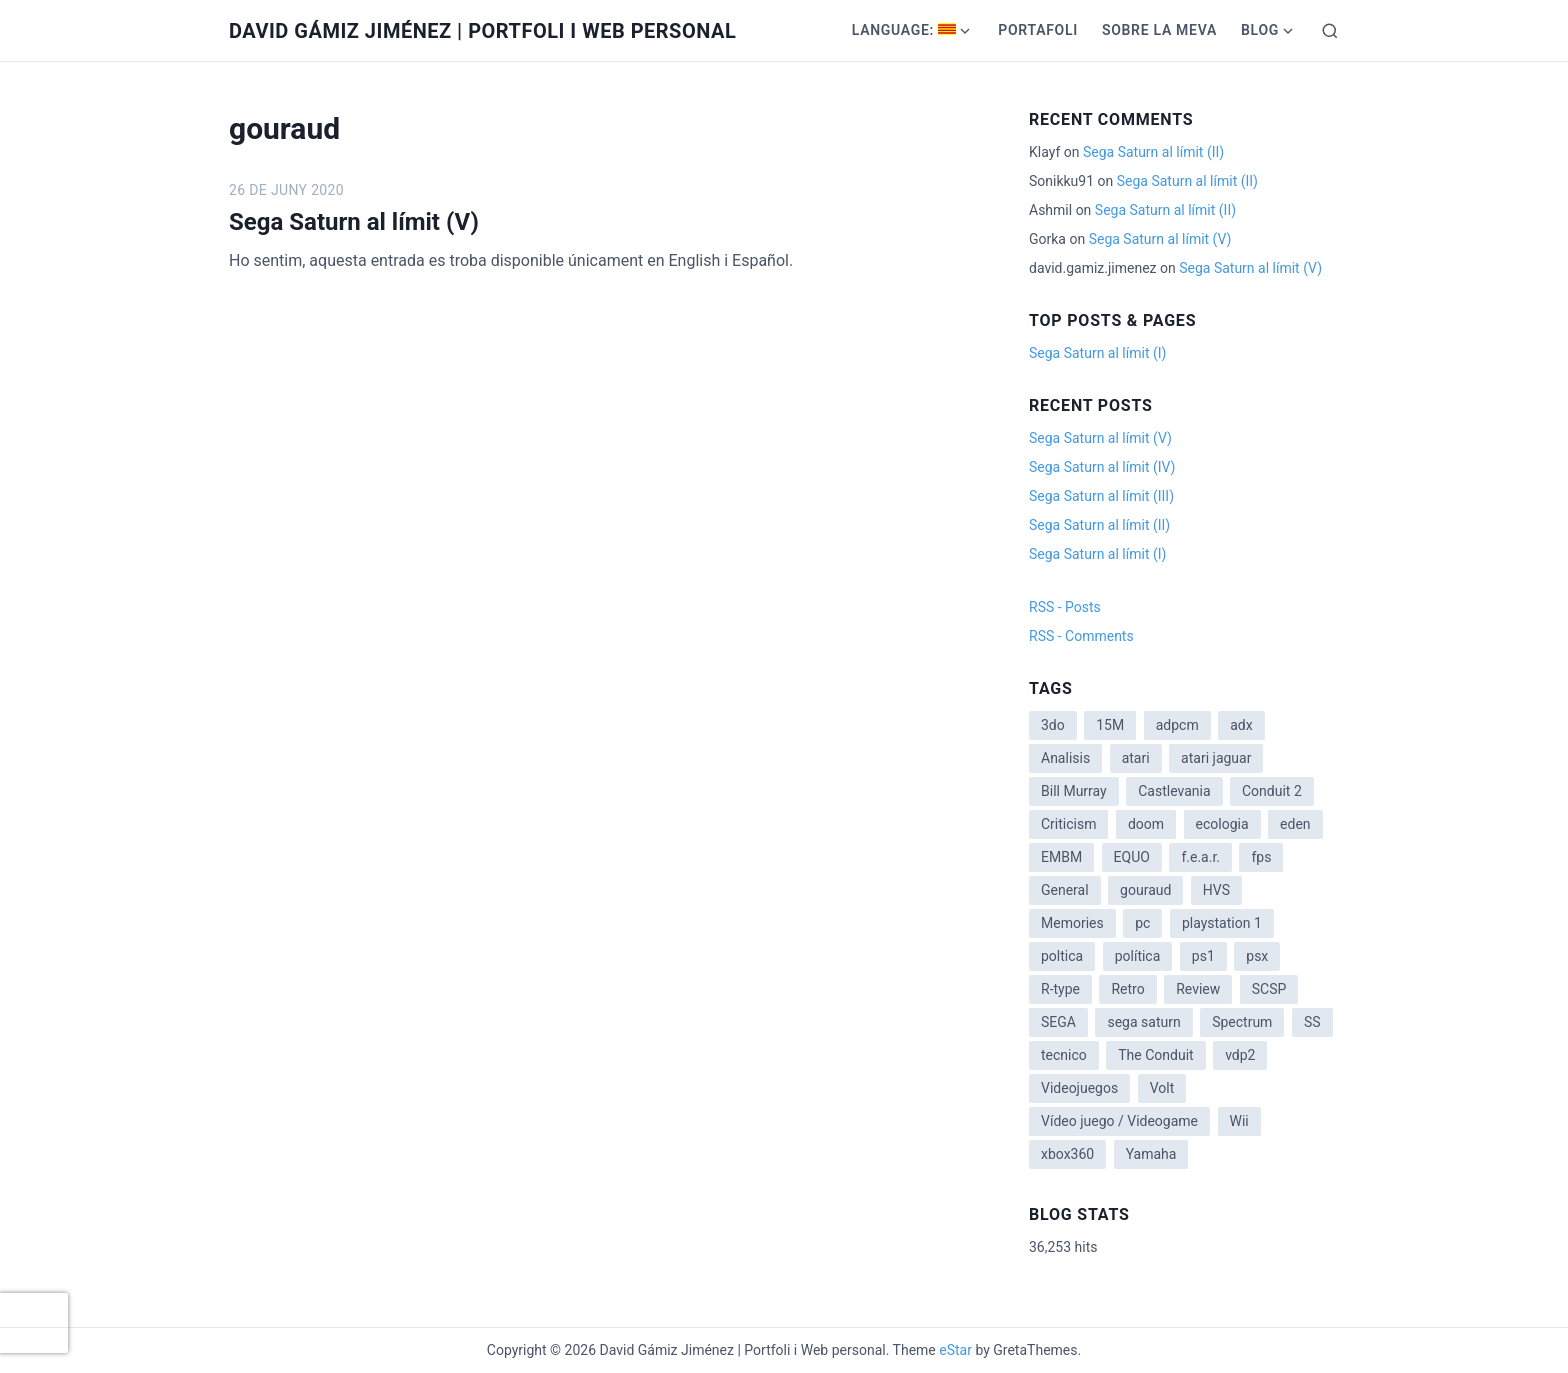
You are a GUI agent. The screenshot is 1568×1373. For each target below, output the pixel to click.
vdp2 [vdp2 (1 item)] (1240, 1055)
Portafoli (1038, 30)
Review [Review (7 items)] (1198, 989)
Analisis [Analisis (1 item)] (1065, 758)
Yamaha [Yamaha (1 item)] (1151, 1154)
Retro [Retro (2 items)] (1127, 989)
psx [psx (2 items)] (1257, 956)
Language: (904, 30)
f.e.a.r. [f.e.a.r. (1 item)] (1200, 857)
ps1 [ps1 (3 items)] (1203, 956)
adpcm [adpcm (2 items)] (1177, 725)
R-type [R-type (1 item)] (1060, 989)
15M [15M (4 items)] (1110, 725)
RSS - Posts (1065, 607)
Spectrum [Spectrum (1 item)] (1242, 1022)
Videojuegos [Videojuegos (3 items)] (1079, 1088)
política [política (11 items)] (1138, 956)
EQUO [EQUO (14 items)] (1132, 857)
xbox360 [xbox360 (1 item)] (1067, 1154)
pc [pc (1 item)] (1142, 923)
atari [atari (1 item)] (1136, 758)
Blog (1260, 30)
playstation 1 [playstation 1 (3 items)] (1222, 923)
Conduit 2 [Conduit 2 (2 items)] (1272, 791)
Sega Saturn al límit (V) (354, 222)
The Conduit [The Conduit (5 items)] (1155, 1055)
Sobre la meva (1159, 30)
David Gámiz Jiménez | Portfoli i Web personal (482, 31)
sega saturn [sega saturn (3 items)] (1143, 1022)
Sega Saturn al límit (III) (1101, 496)
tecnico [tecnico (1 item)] (1064, 1055)
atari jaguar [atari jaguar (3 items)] (1216, 758)
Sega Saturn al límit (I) (1097, 353)
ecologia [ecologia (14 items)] (1222, 824)
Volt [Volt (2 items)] (1162, 1088)
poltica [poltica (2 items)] (1062, 956)
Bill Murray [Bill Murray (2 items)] (1074, 791)
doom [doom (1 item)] (1146, 824)
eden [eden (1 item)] (1295, 824)
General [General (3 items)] (1065, 890)
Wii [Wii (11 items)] (1239, 1121)
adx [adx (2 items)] (1241, 725)
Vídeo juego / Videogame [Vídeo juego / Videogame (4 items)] (1119, 1121)
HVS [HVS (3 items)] (1216, 890)
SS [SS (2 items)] (1312, 1022)
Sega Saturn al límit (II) (1153, 152)
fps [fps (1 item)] (1261, 857)
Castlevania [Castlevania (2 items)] (1174, 791)
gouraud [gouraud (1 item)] (1145, 890)
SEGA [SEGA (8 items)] (1058, 1022)
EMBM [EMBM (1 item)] (1061, 857)
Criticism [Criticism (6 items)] (1068, 824)
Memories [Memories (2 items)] (1072, 923)
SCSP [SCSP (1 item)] (1269, 989)
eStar (955, 1350)
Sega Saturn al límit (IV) (1102, 467)
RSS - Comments (1081, 636)
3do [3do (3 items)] (1053, 725)
